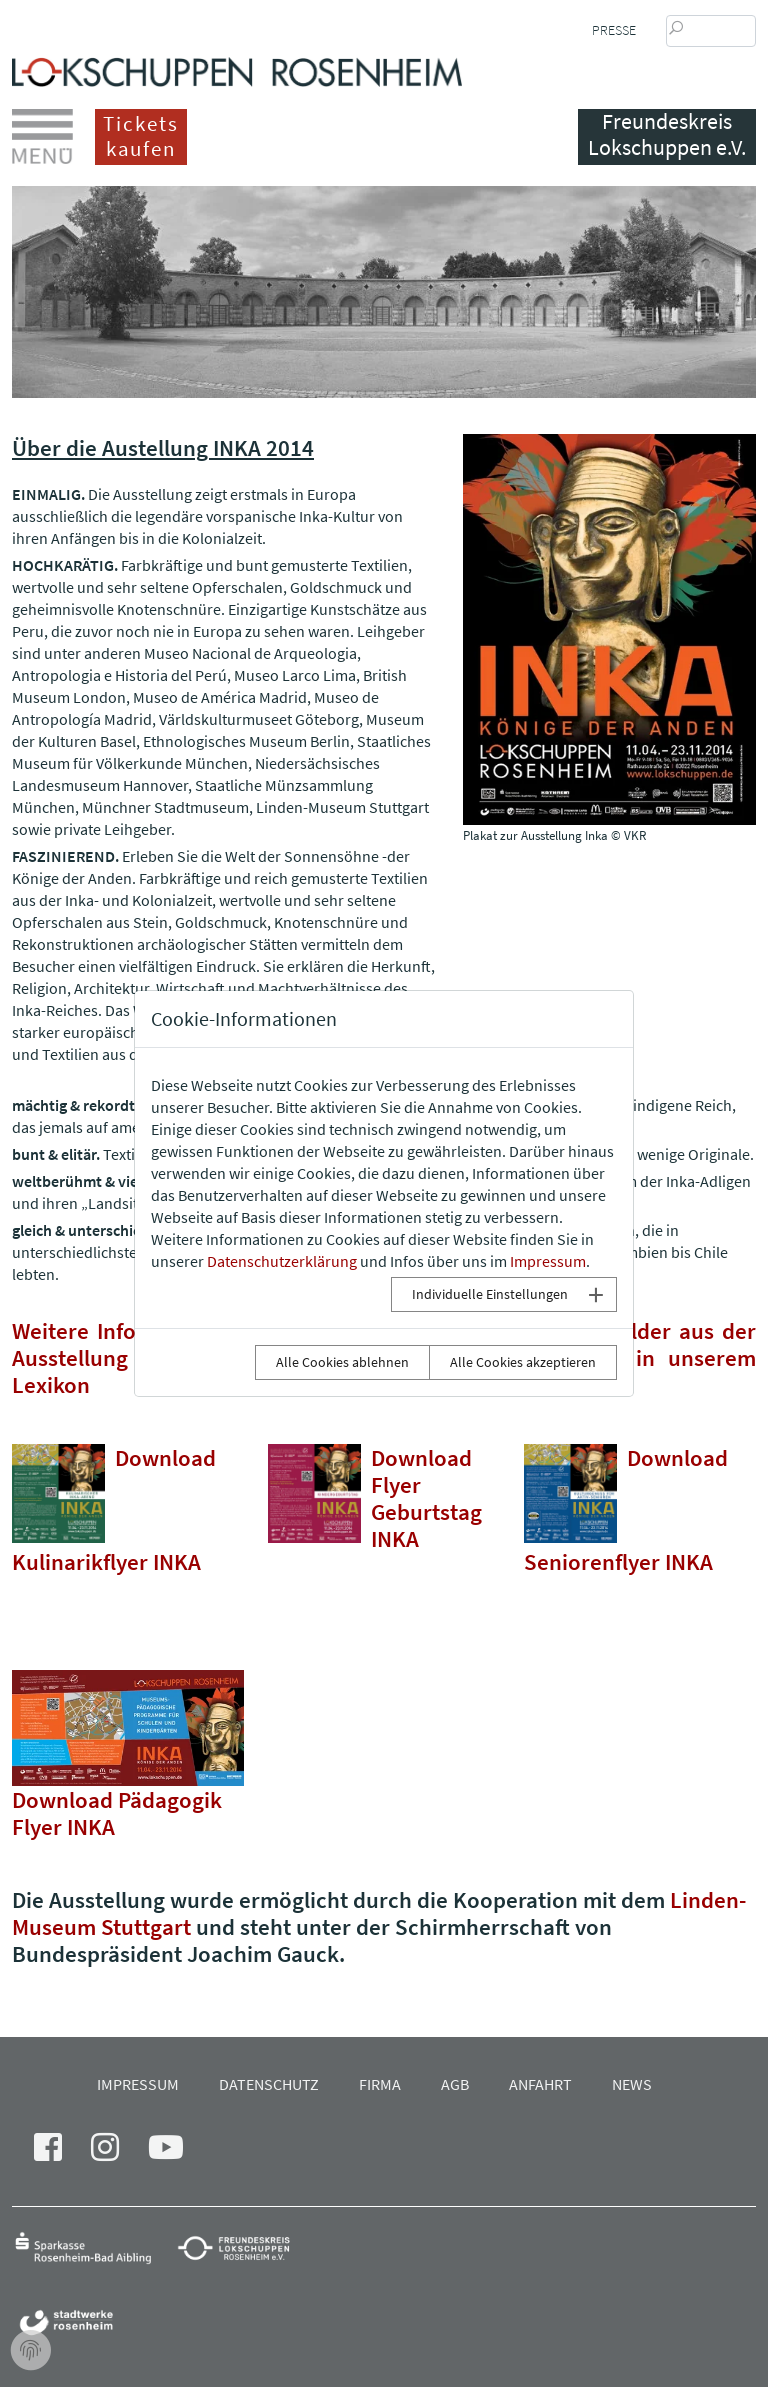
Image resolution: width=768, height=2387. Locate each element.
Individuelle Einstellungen (490, 1294)
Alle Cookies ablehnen (342, 1362)
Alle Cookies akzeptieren (523, 1362)
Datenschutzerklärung (282, 1261)
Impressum (548, 1261)
